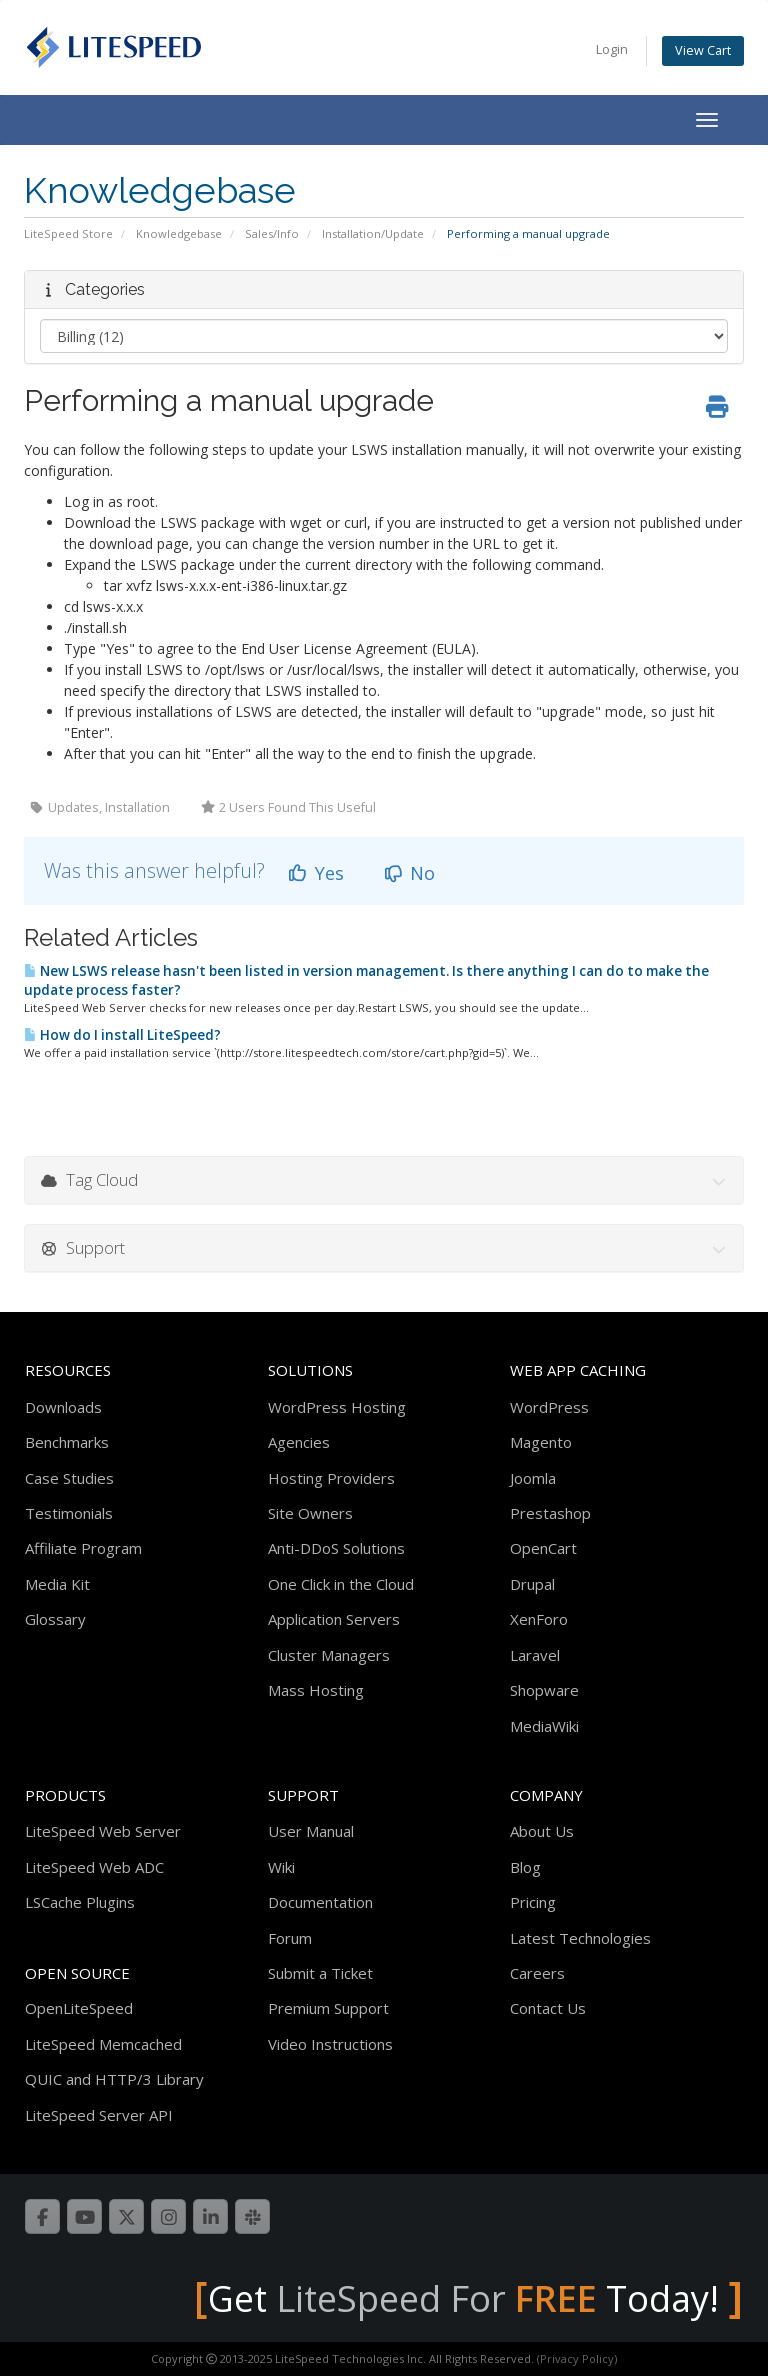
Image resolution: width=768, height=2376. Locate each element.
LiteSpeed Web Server (103, 1831)
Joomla (533, 1478)
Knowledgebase (179, 233)
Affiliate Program (83, 1548)
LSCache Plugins (80, 1902)
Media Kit (57, 1584)
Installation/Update (373, 233)
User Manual (311, 1831)
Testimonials (69, 1513)
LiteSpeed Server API (99, 2115)
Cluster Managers (329, 1655)
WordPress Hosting (337, 1407)
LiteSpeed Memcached (103, 2044)
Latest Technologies (580, 1938)
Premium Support (328, 2008)
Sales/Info (272, 233)
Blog (525, 1867)
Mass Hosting (316, 1690)
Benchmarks (67, 1442)
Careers (537, 1973)
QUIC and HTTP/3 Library (114, 2079)
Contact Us (548, 2008)
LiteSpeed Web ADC (94, 1867)
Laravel (535, 1655)
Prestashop (550, 1513)
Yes (315, 873)
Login (612, 49)
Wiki (281, 1867)
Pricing (533, 1902)
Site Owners (310, 1513)
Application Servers (334, 1619)
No (409, 873)
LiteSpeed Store (68, 233)
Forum (290, 1938)
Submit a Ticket (320, 1973)
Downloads (63, 1407)
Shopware (544, 1690)
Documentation (320, 1902)
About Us (542, 1831)
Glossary (55, 1619)
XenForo (539, 1619)
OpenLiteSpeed (79, 2008)
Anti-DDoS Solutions (336, 1548)
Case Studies (69, 1478)
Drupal (532, 1584)
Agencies (299, 1442)
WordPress (549, 1407)
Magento (541, 1442)
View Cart (703, 50)
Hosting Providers (331, 1478)
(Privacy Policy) (577, 2358)
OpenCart (543, 1548)
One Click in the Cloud (341, 1584)
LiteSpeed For (436, 2298)
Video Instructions (330, 2044)
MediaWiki (544, 1726)
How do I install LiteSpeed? (122, 1035)
